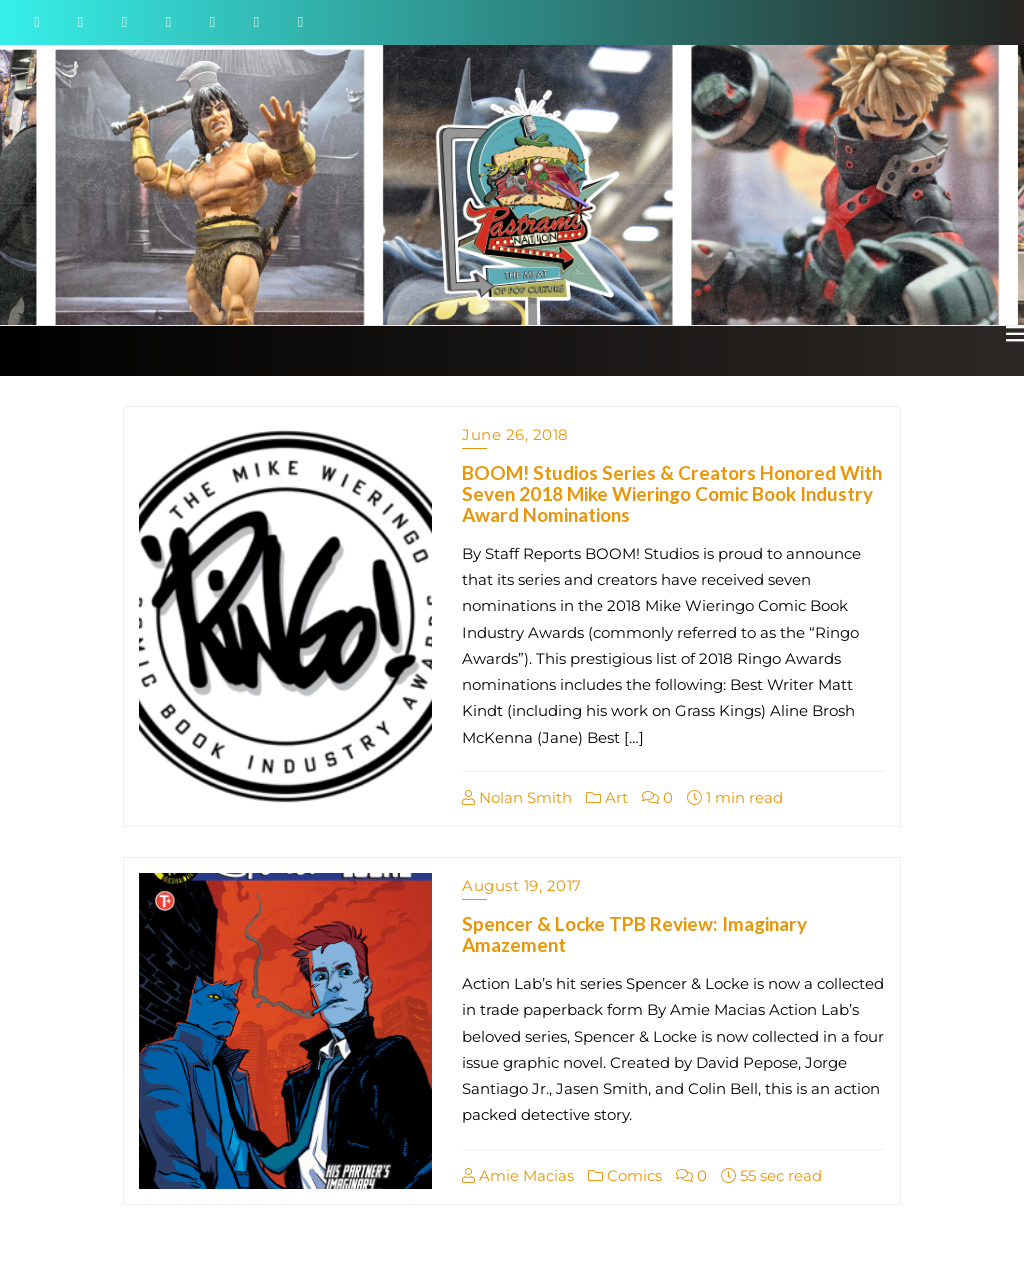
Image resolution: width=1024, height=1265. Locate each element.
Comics (625, 1175)
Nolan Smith (517, 797)
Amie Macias (518, 1175)
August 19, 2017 (522, 885)
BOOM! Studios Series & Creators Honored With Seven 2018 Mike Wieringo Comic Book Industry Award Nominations (672, 493)
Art (607, 797)
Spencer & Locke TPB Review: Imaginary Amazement (634, 934)
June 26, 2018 (515, 434)
